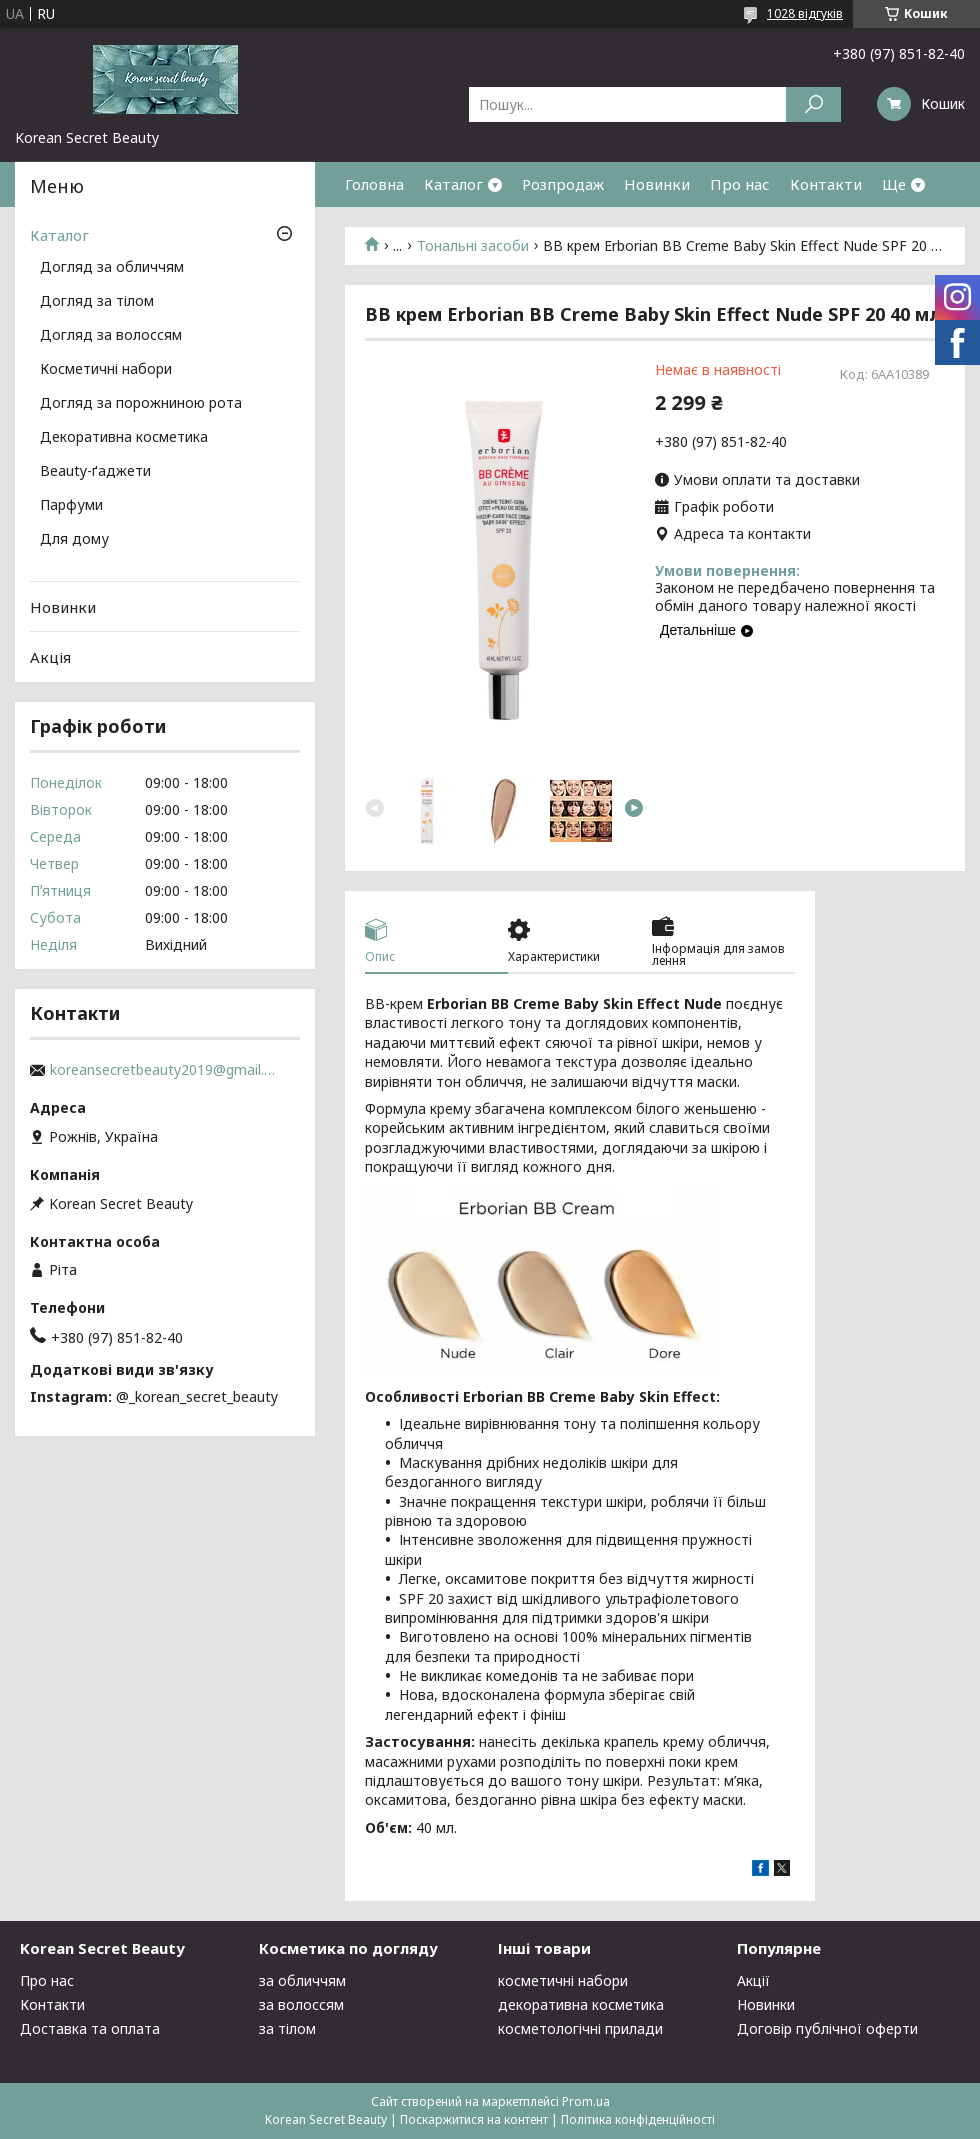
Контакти (826, 184)
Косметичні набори (106, 370)
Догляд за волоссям (111, 336)
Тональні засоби (473, 246)
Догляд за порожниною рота (141, 404)
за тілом (287, 2028)
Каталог (453, 184)
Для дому (74, 540)
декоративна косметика (581, 2004)
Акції (753, 1980)
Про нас (740, 184)
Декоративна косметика (124, 438)
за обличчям (302, 1980)
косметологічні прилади (580, 2028)
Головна (374, 184)
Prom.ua (586, 2101)
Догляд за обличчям (112, 268)
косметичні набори (563, 1980)
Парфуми (71, 506)
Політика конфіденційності (638, 2119)
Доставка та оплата (90, 2028)
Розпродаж (563, 184)
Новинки (657, 184)
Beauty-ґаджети (95, 472)
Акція (50, 657)
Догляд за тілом (97, 302)
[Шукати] (813, 104)
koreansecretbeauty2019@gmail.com (165, 1070)
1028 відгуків (805, 13)
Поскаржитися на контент (474, 2119)
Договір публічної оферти (827, 2028)
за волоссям (301, 2004)
